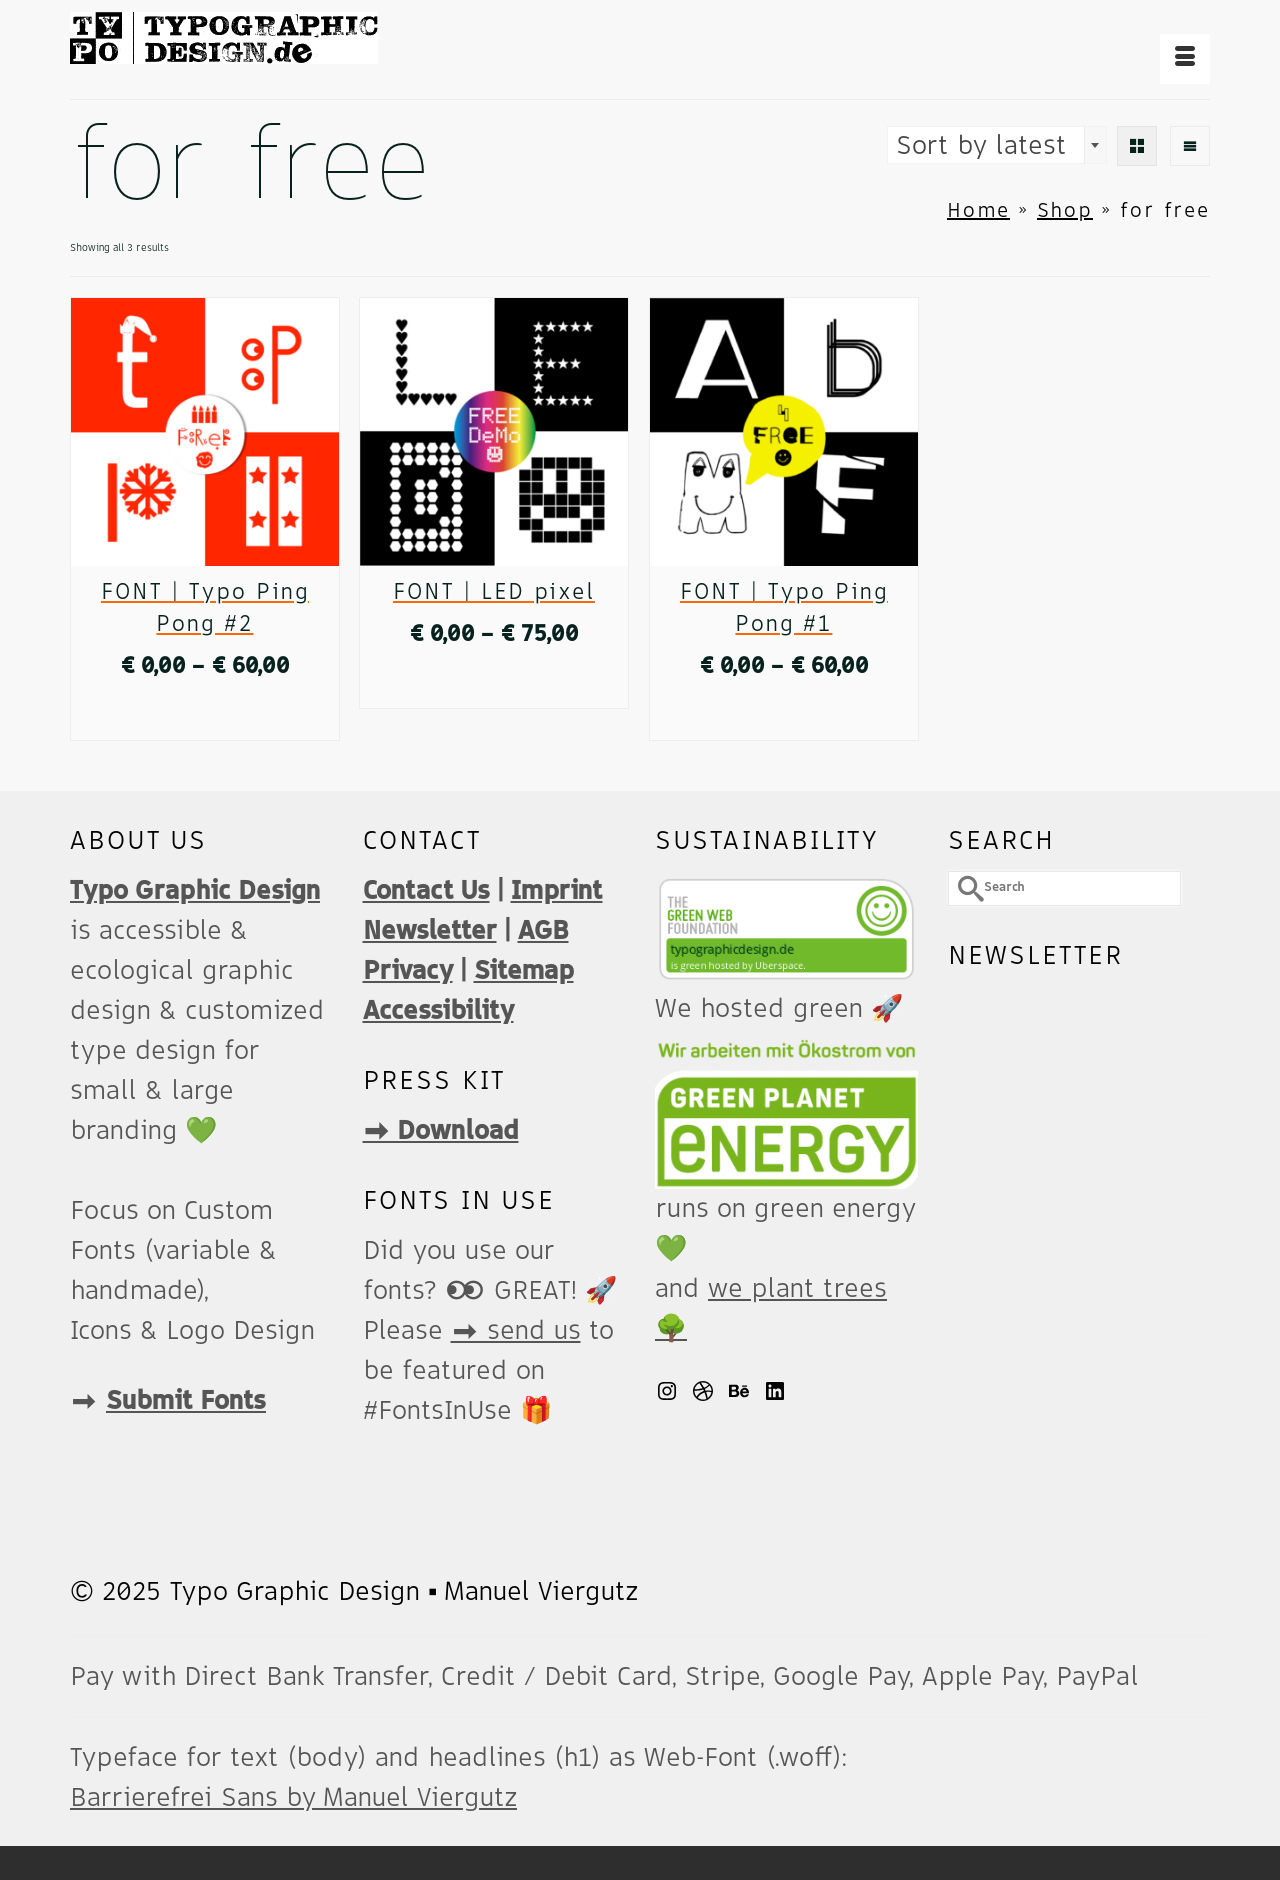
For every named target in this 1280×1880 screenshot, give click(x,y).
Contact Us (426, 891)
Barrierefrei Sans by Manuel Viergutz (293, 1798)
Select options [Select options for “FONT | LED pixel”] (493, 684)
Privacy (408, 971)
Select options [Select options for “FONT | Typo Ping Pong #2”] (204, 716)
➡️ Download (441, 1131)
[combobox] (997, 145)
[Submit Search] (963, 888)
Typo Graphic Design (195, 891)
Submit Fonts (186, 1401)
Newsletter (430, 931)
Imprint (557, 891)
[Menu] (1185, 59)
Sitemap (524, 971)
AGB (543, 931)
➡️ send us (516, 1331)
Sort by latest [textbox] (981, 146)
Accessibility (438, 1011)
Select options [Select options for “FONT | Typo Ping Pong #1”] (783, 716)
